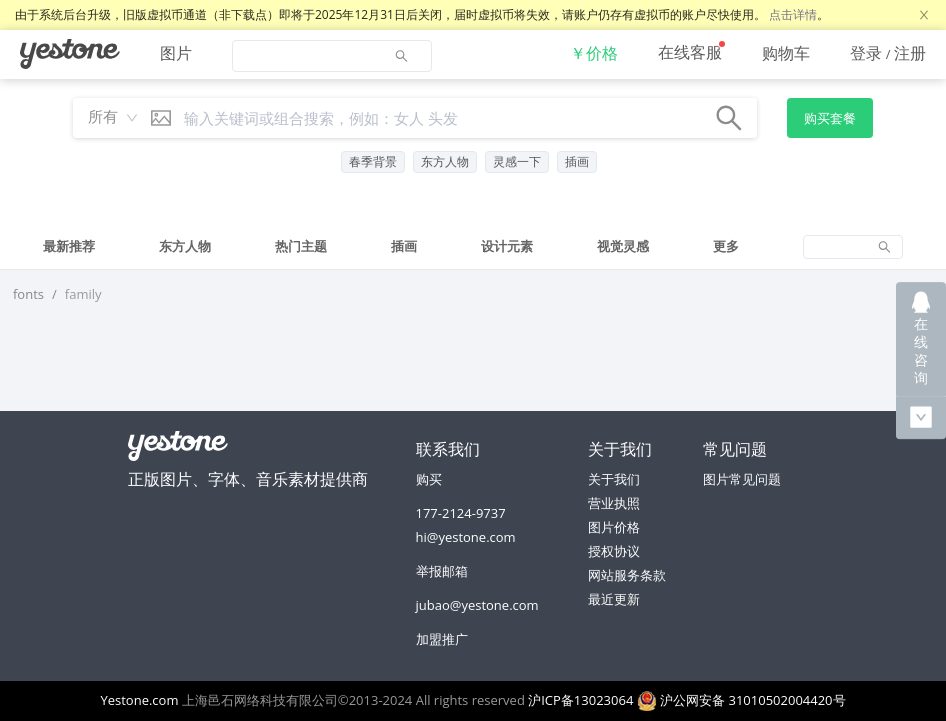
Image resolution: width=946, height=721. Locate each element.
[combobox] (107, 118)
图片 (176, 53)
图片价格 (614, 527)
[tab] (69, 247)
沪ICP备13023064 (580, 700)
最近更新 (614, 599)
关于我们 (614, 479)
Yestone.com (139, 700)
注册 (910, 53)
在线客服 (690, 52)
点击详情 (793, 14)
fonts (28, 294)
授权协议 (614, 551)
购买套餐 (830, 118)
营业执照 (614, 503)
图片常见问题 (742, 479)
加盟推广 (442, 639)
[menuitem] (70, 54)
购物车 (786, 53)
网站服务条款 (627, 575)
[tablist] (473, 246)
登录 (866, 53)
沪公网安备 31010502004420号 (741, 700)
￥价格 (594, 53)
